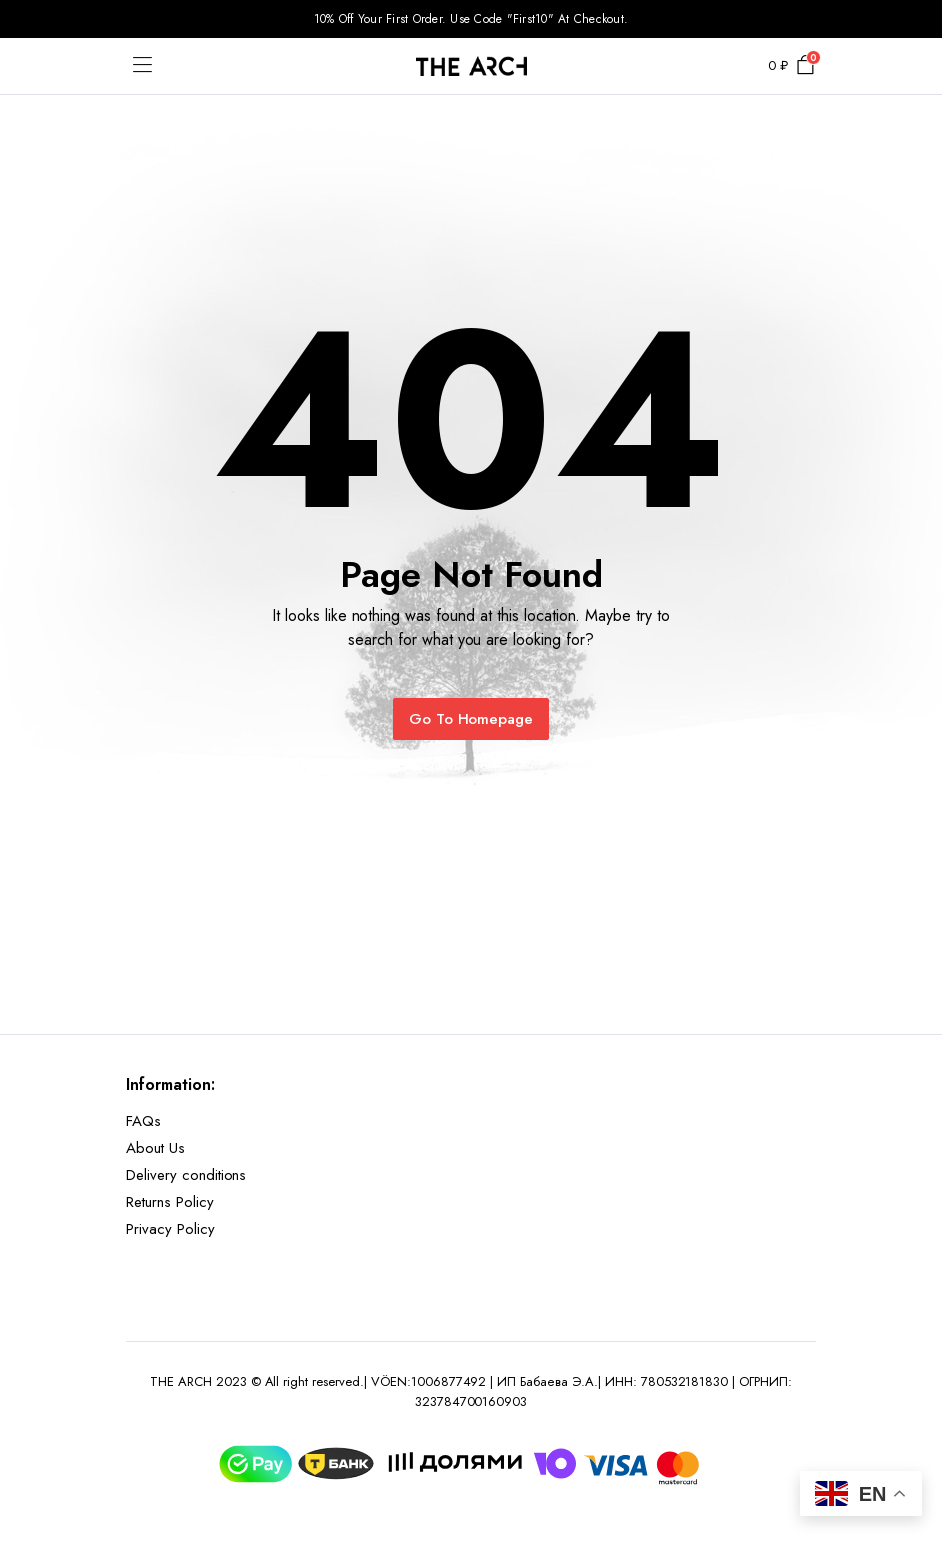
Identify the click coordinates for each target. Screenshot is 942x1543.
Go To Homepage (471, 719)
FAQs (143, 1121)
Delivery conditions (186, 1175)
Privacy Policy (170, 1229)
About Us (155, 1148)
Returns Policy (170, 1202)
